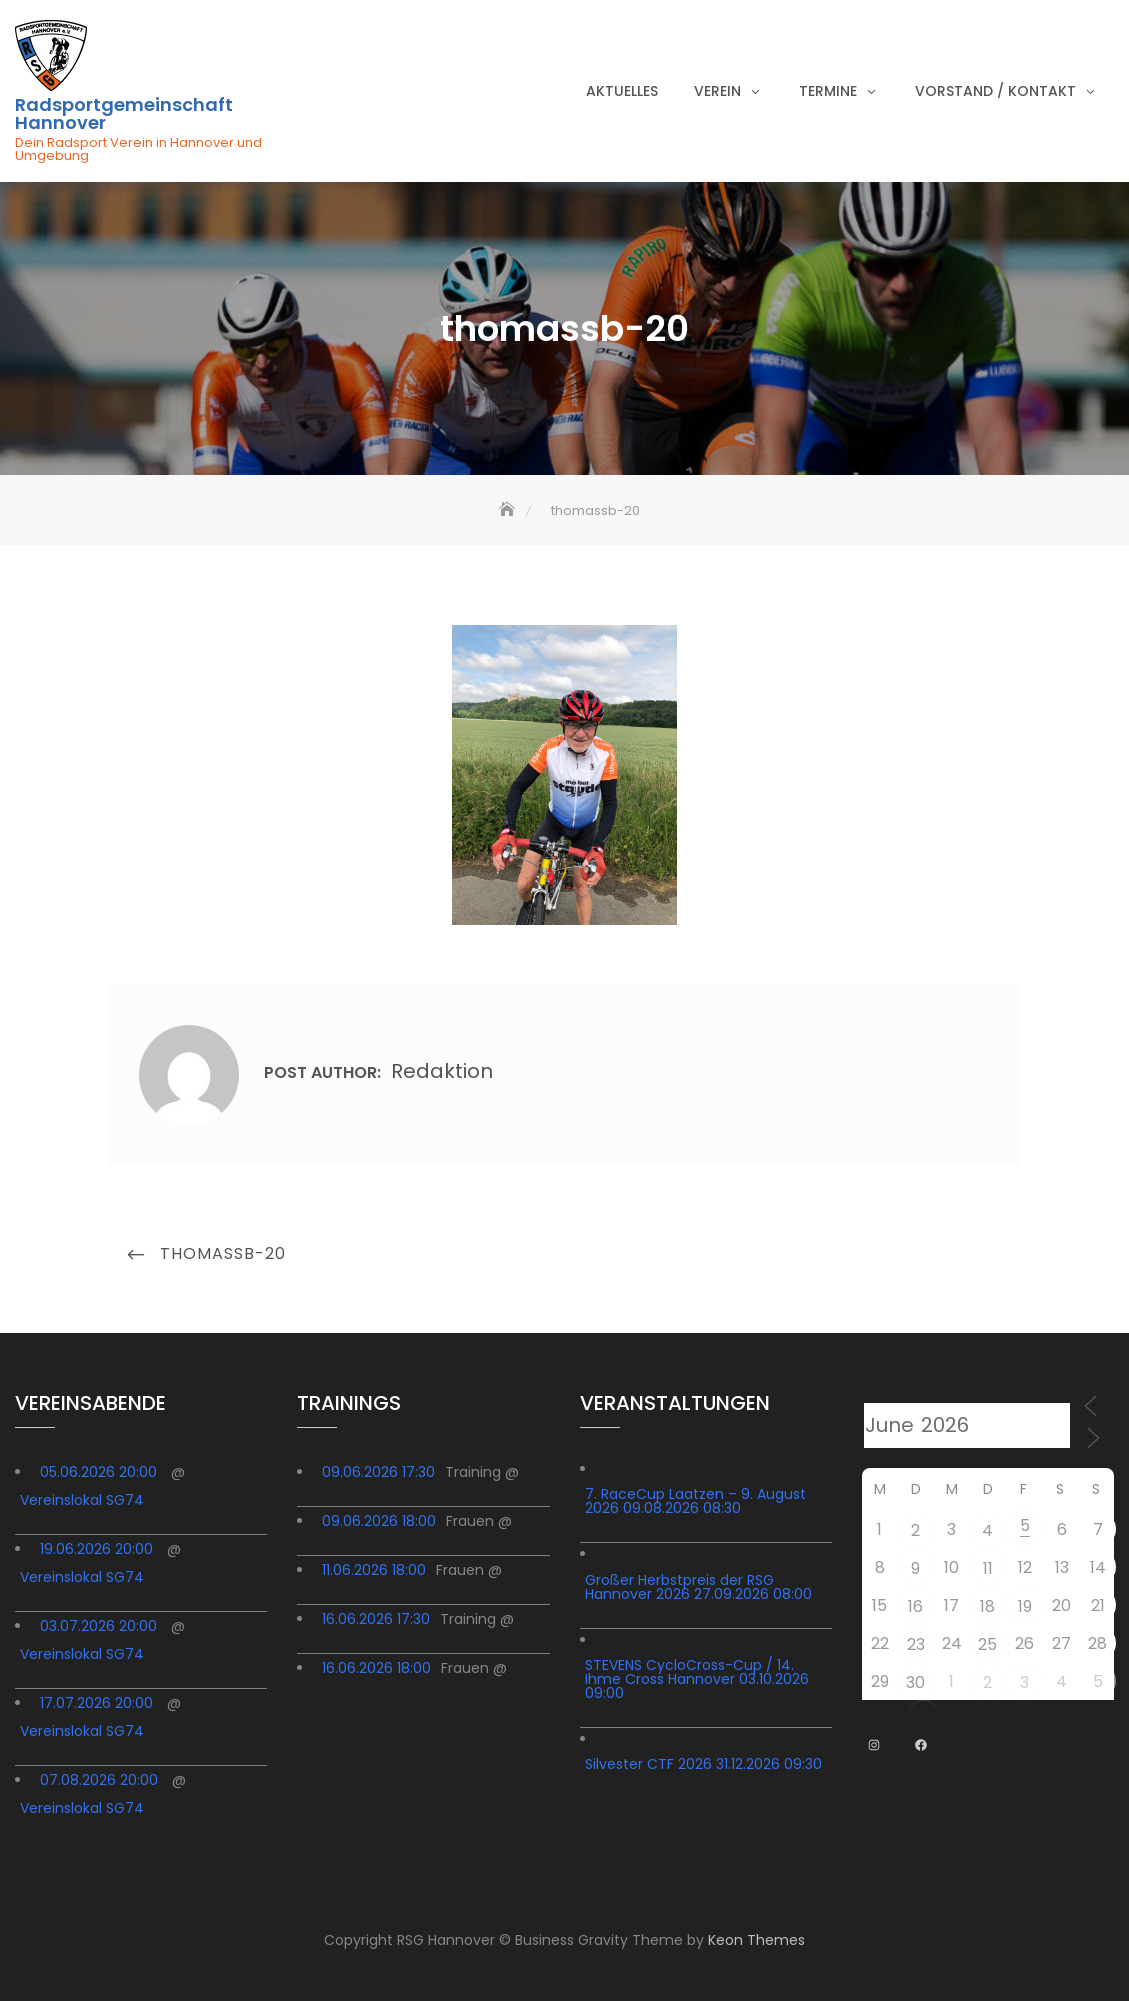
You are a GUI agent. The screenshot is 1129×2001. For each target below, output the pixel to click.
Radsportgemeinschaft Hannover (124, 114)
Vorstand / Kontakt (995, 91)
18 (987, 1606)
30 (915, 1682)
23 (916, 1644)
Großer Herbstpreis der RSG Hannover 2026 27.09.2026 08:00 (698, 1587)
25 (987, 1644)
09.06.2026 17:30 (378, 1472)
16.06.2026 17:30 (376, 1619)
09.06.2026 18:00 (379, 1521)
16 (915, 1606)
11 (988, 1568)
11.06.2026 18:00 (374, 1570)
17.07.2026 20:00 (96, 1703)
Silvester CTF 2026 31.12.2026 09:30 (703, 1764)
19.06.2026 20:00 (96, 1549)
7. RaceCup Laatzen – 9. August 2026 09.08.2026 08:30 (695, 1501)
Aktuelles (622, 91)
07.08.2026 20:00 (99, 1780)
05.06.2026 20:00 (98, 1472)
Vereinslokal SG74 (82, 1500)
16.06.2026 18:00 (376, 1668)
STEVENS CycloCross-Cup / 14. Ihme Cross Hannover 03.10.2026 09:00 (697, 1679)
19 (1025, 1606)
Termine (828, 91)
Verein (717, 91)
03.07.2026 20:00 (98, 1626)
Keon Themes (756, 1940)
